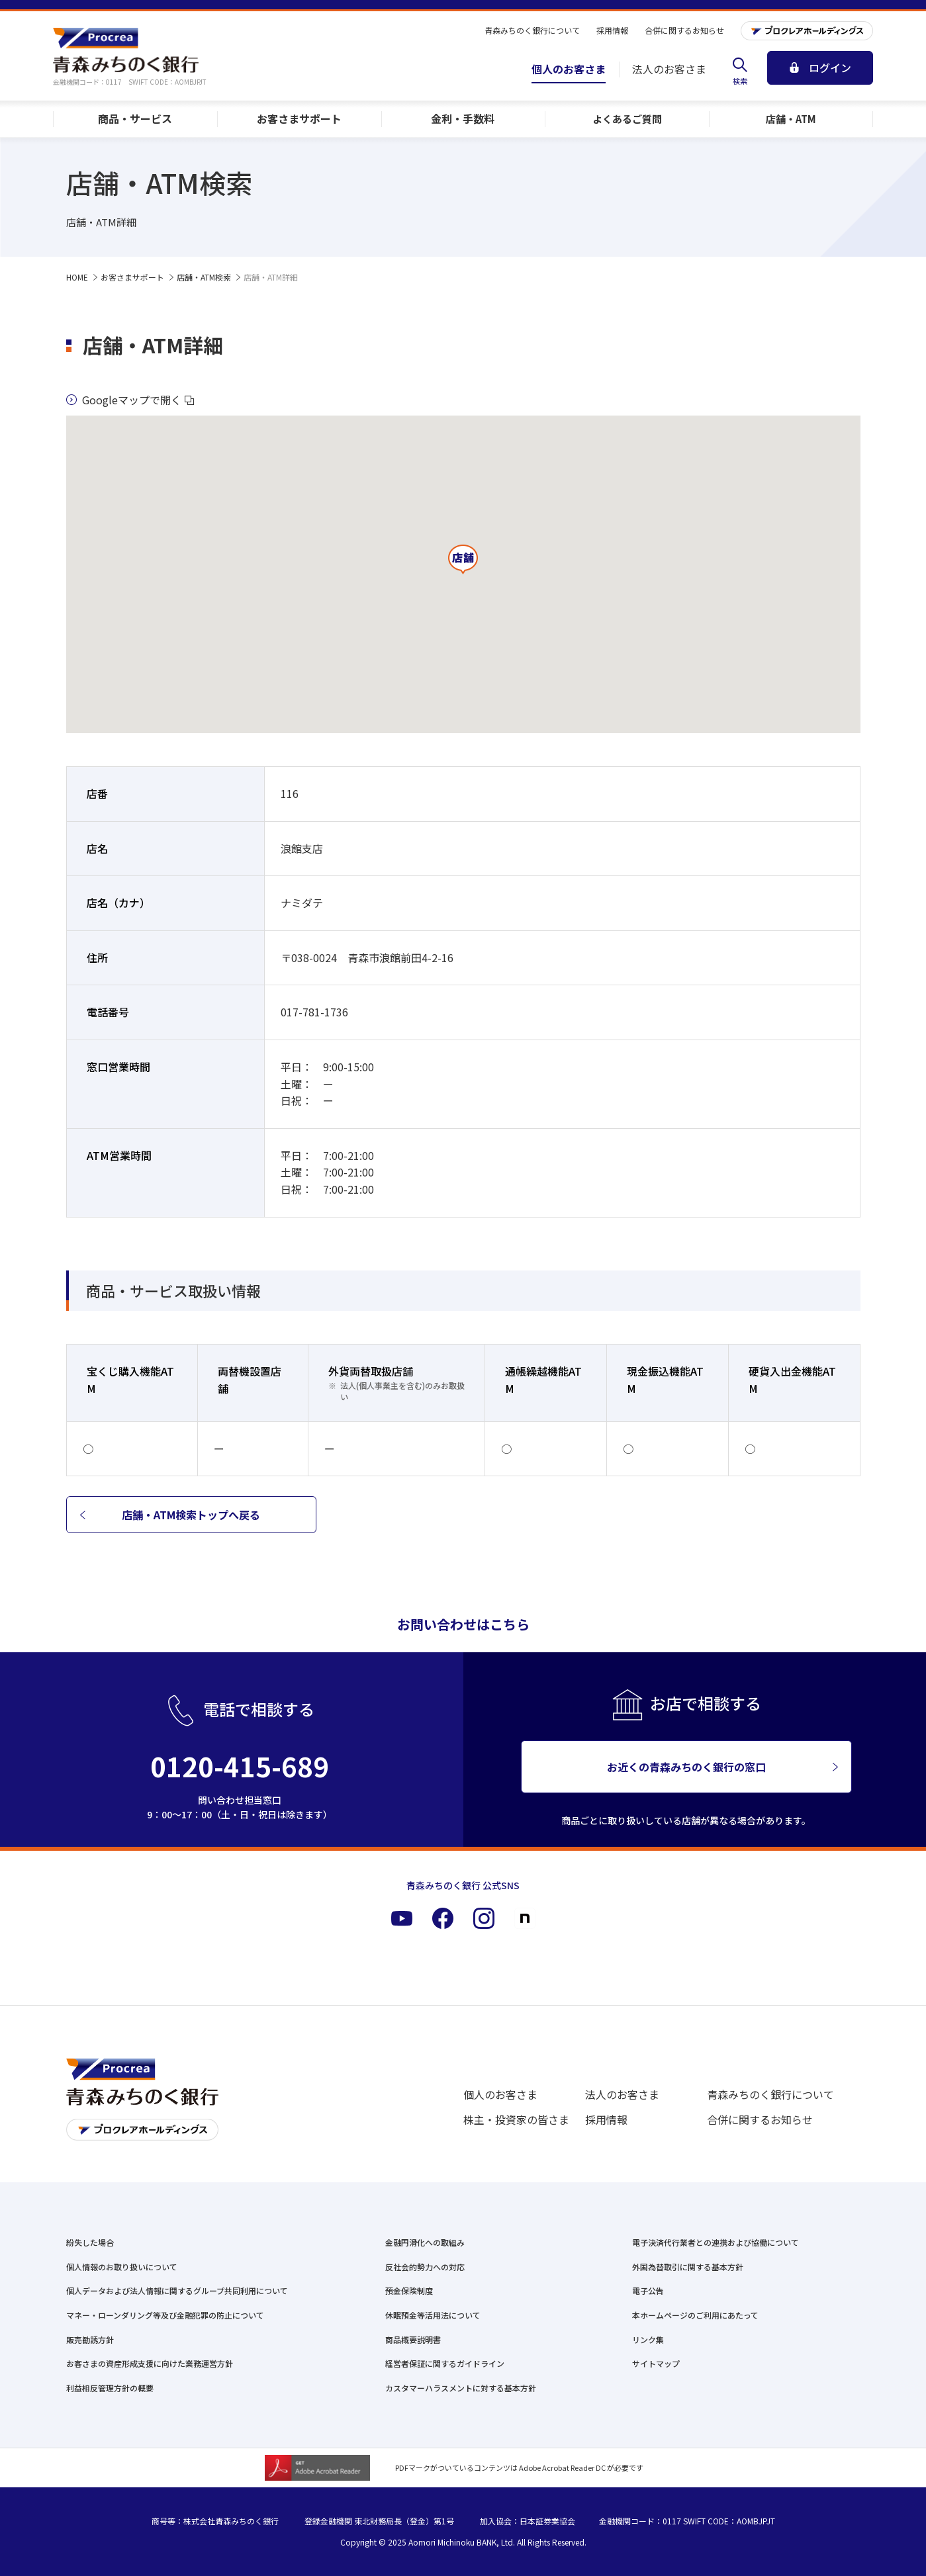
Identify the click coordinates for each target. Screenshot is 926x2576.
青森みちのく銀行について (770, 2094)
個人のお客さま (500, 2094)
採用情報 (606, 2119)
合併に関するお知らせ (760, 2119)
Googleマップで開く (130, 400)
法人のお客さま (622, 2094)
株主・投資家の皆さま (516, 2119)
